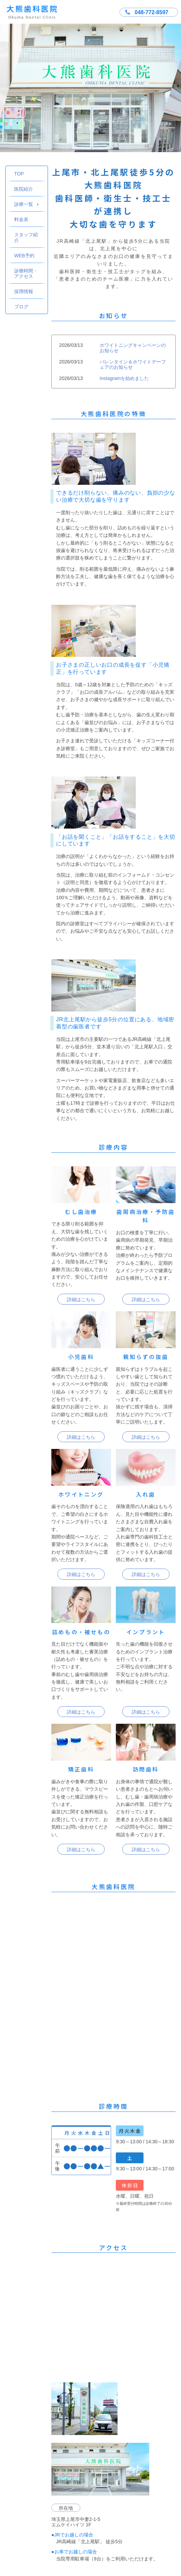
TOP (19, 173)
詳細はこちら (81, 1299)
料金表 (21, 219)
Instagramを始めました (124, 378)
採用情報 (23, 291)
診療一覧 (26, 204)
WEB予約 (24, 255)
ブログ (21, 306)
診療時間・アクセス (26, 273)
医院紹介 (23, 189)
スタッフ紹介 (26, 237)
